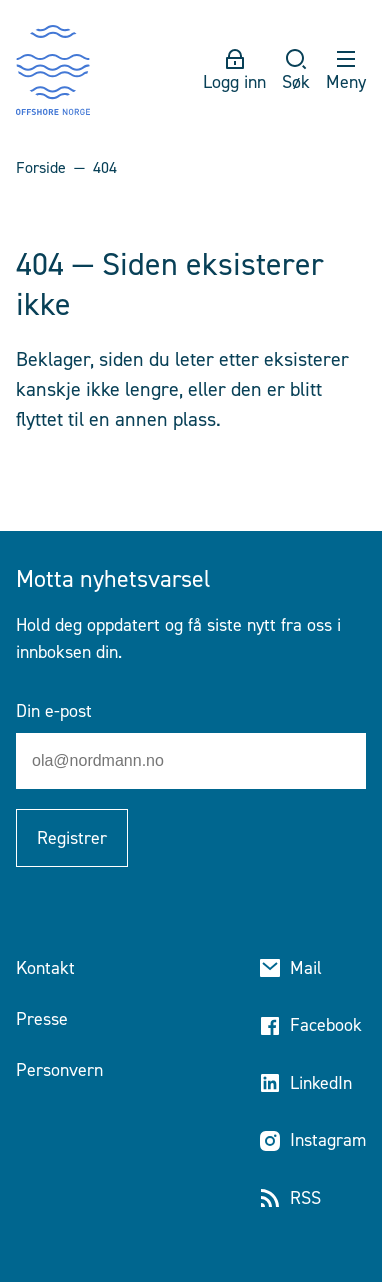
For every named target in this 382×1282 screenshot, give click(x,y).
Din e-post (54, 711)
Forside (41, 167)
